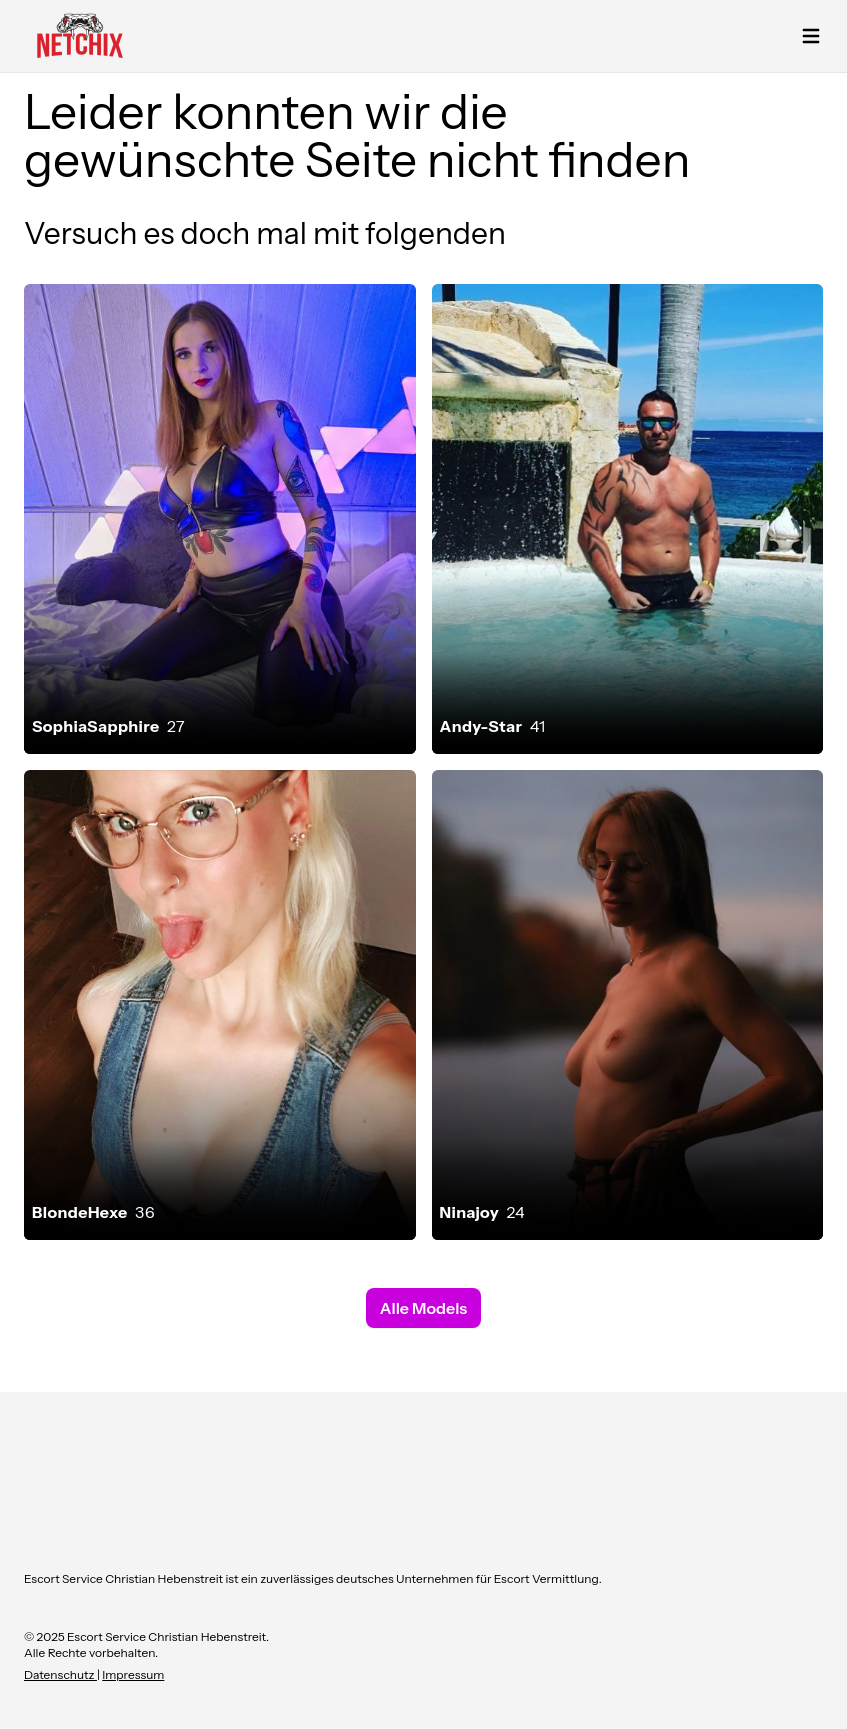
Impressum (133, 1674)
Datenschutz (60, 1674)
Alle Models (423, 1308)
